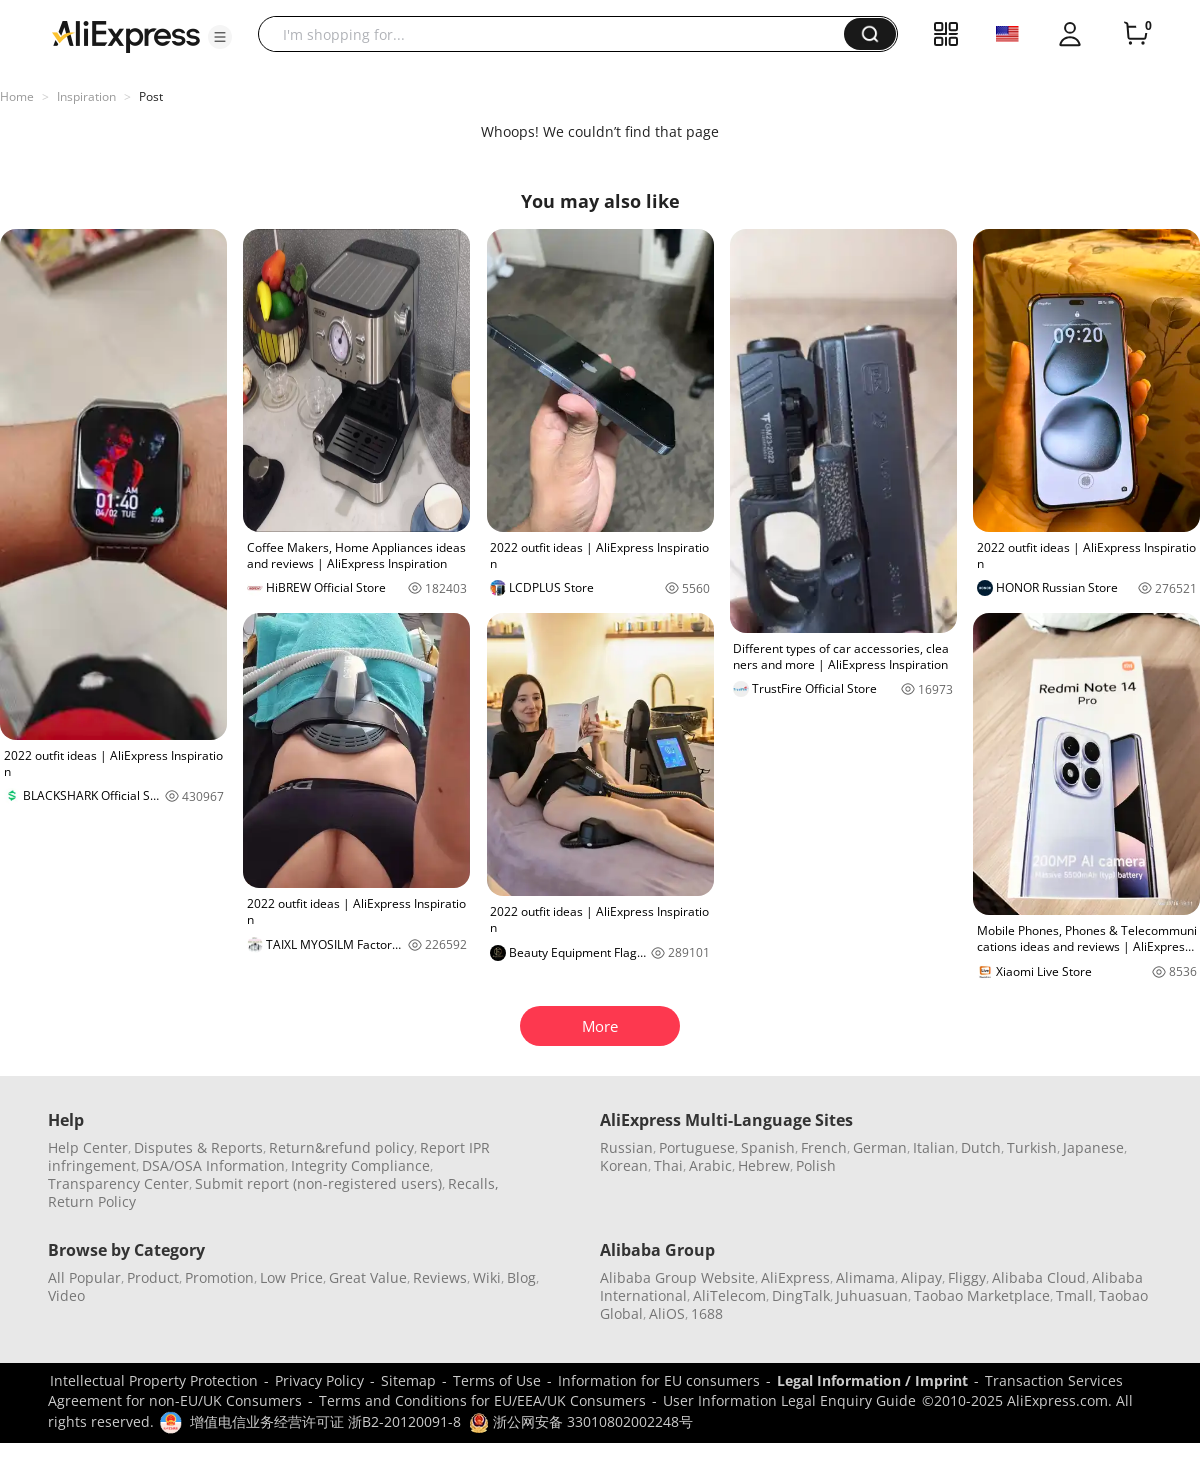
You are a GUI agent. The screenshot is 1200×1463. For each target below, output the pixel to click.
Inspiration (86, 96)
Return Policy (92, 1201)
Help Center (88, 1147)
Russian (626, 1147)
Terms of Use (497, 1380)
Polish (816, 1165)
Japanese (1093, 1147)
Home (17, 96)
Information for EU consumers (659, 1380)
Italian (934, 1147)
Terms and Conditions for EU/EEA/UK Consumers (482, 1400)
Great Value (368, 1277)
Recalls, (473, 1183)
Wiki (487, 1277)
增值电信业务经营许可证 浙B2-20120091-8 (325, 1421)
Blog (521, 1277)
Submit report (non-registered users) (318, 1183)
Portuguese (697, 1147)
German (880, 1147)
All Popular (84, 1277)
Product (153, 1277)
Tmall (1074, 1295)
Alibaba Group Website (677, 1277)
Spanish (768, 1147)
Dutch (981, 1147)
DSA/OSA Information (213, 1165)
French (824, 1147)
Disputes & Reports (198, 1147)
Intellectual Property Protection (154, 1380)
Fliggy (967, 1277)
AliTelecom (729, 1295)
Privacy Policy (319, 1380)
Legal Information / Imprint (872, 1380)
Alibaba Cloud (1039, 1277)
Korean (624, 1165)
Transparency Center (118, 1183)
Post (151, 96)
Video (66, 1295)
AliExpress (795, 1277)
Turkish (1032, 1147)
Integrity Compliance (360, 1165)
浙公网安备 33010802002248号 (581, 1421)
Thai (668, 1165)
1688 (707, 1313)
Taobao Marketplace (982, 1295)
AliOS (667, 1313)
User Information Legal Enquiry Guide (789, 1400)
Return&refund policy (341, 1147)
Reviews (440, 1277)
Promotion (219, 1277)
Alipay (921, 1277)
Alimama (865, 1277)
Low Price (291, 1277)
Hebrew (764, 1165)
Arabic (710, 1165)
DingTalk (801, 1295)
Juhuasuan (872, 1295)
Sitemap (408, 1380)
